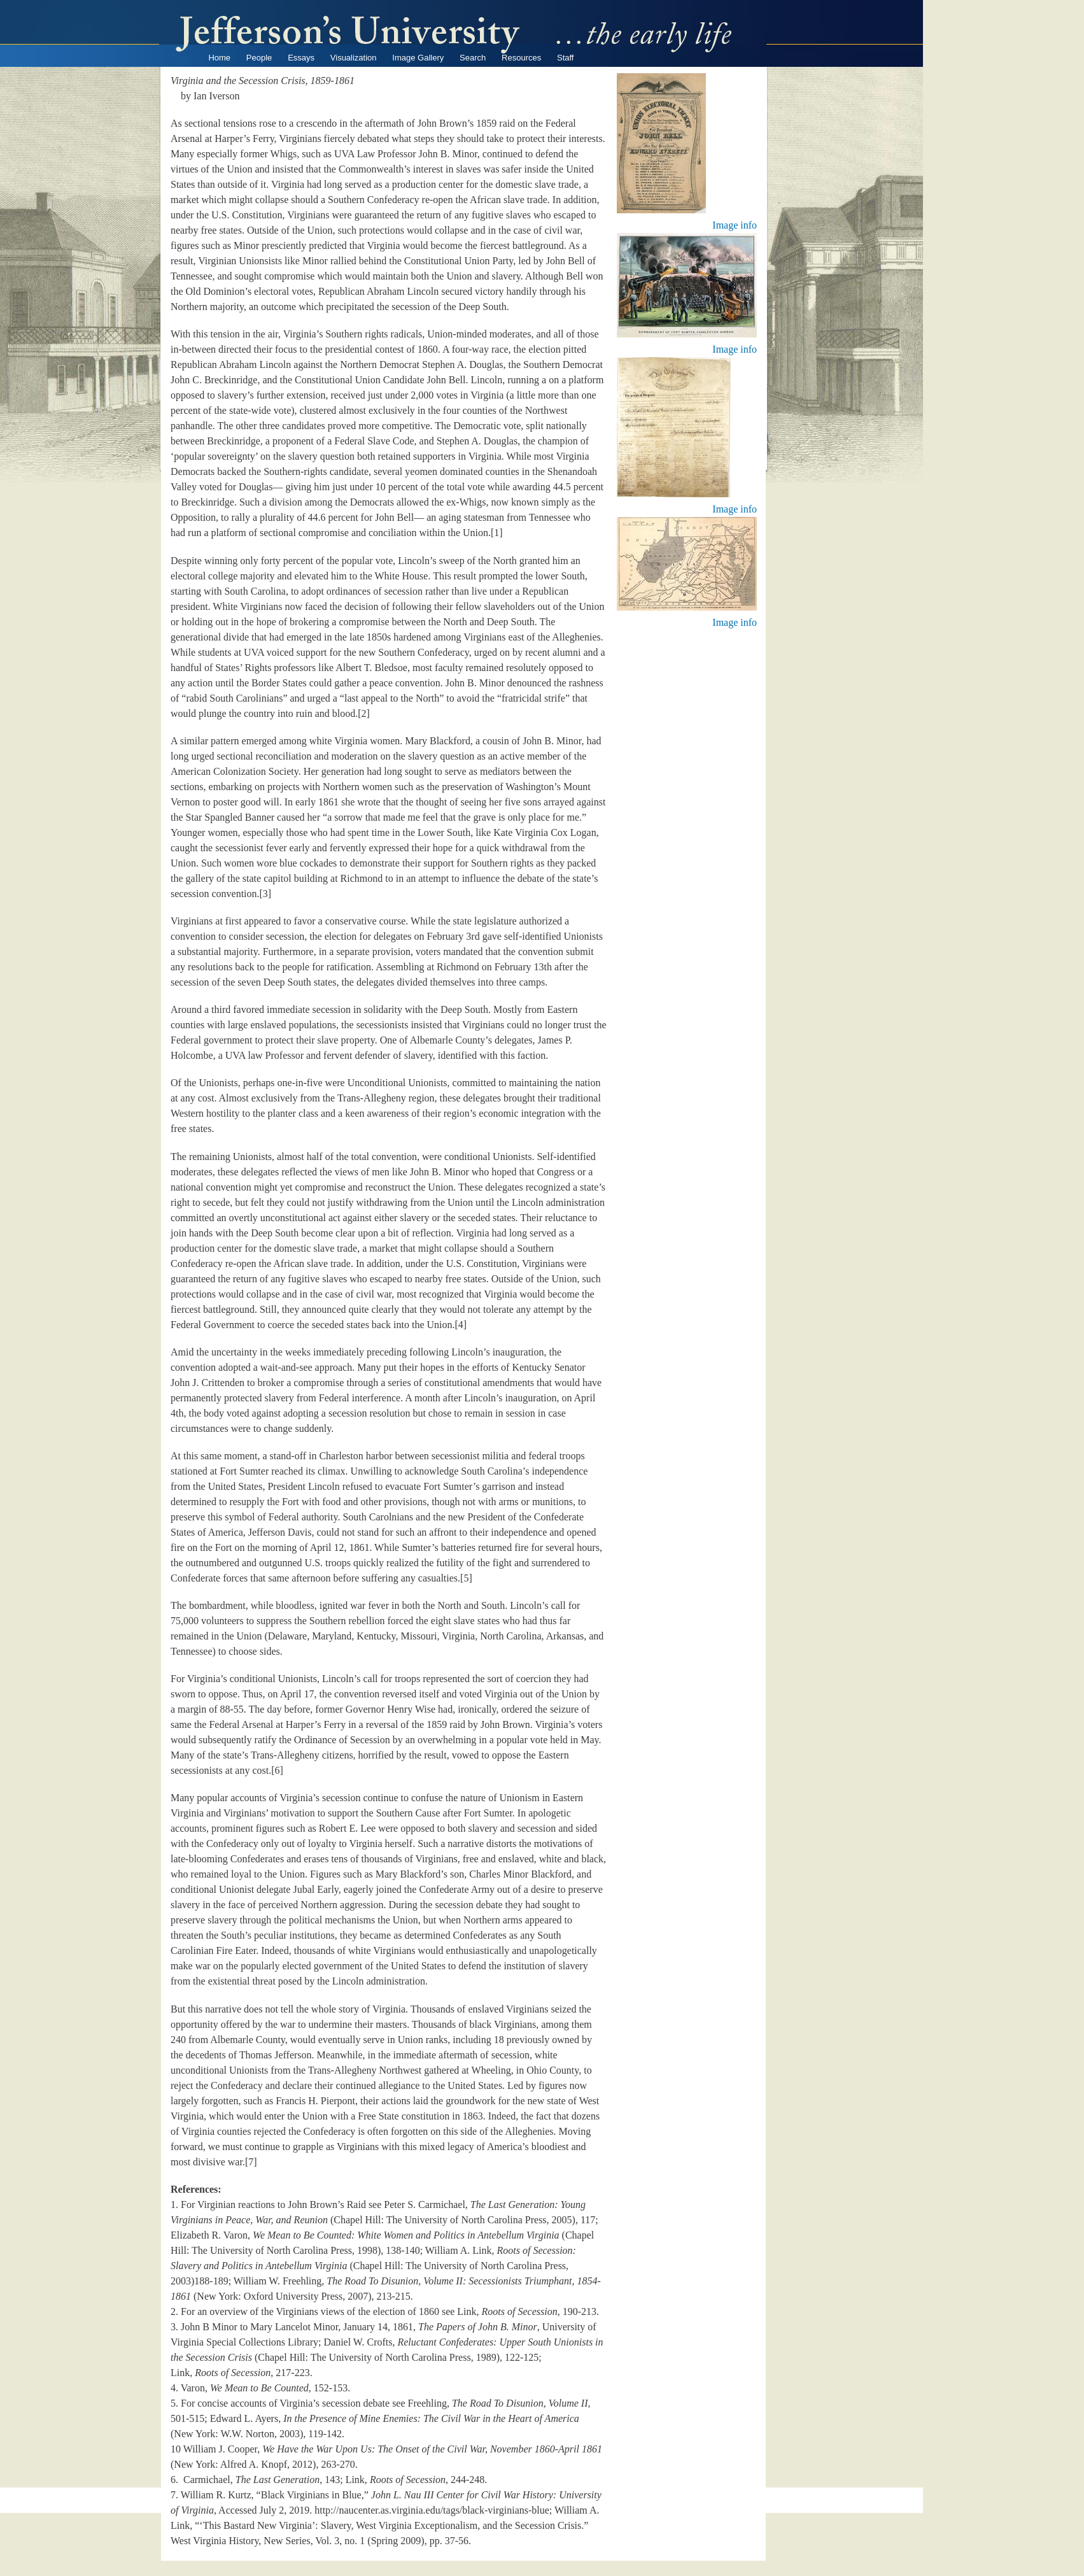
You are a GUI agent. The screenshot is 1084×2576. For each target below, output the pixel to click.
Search (473, 57)
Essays (301, 57)
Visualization (353, 57)
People (259, 57)
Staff (565, 57)
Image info (734, 225)
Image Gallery (418, 57)
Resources (521, 57)
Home (219, 57)
